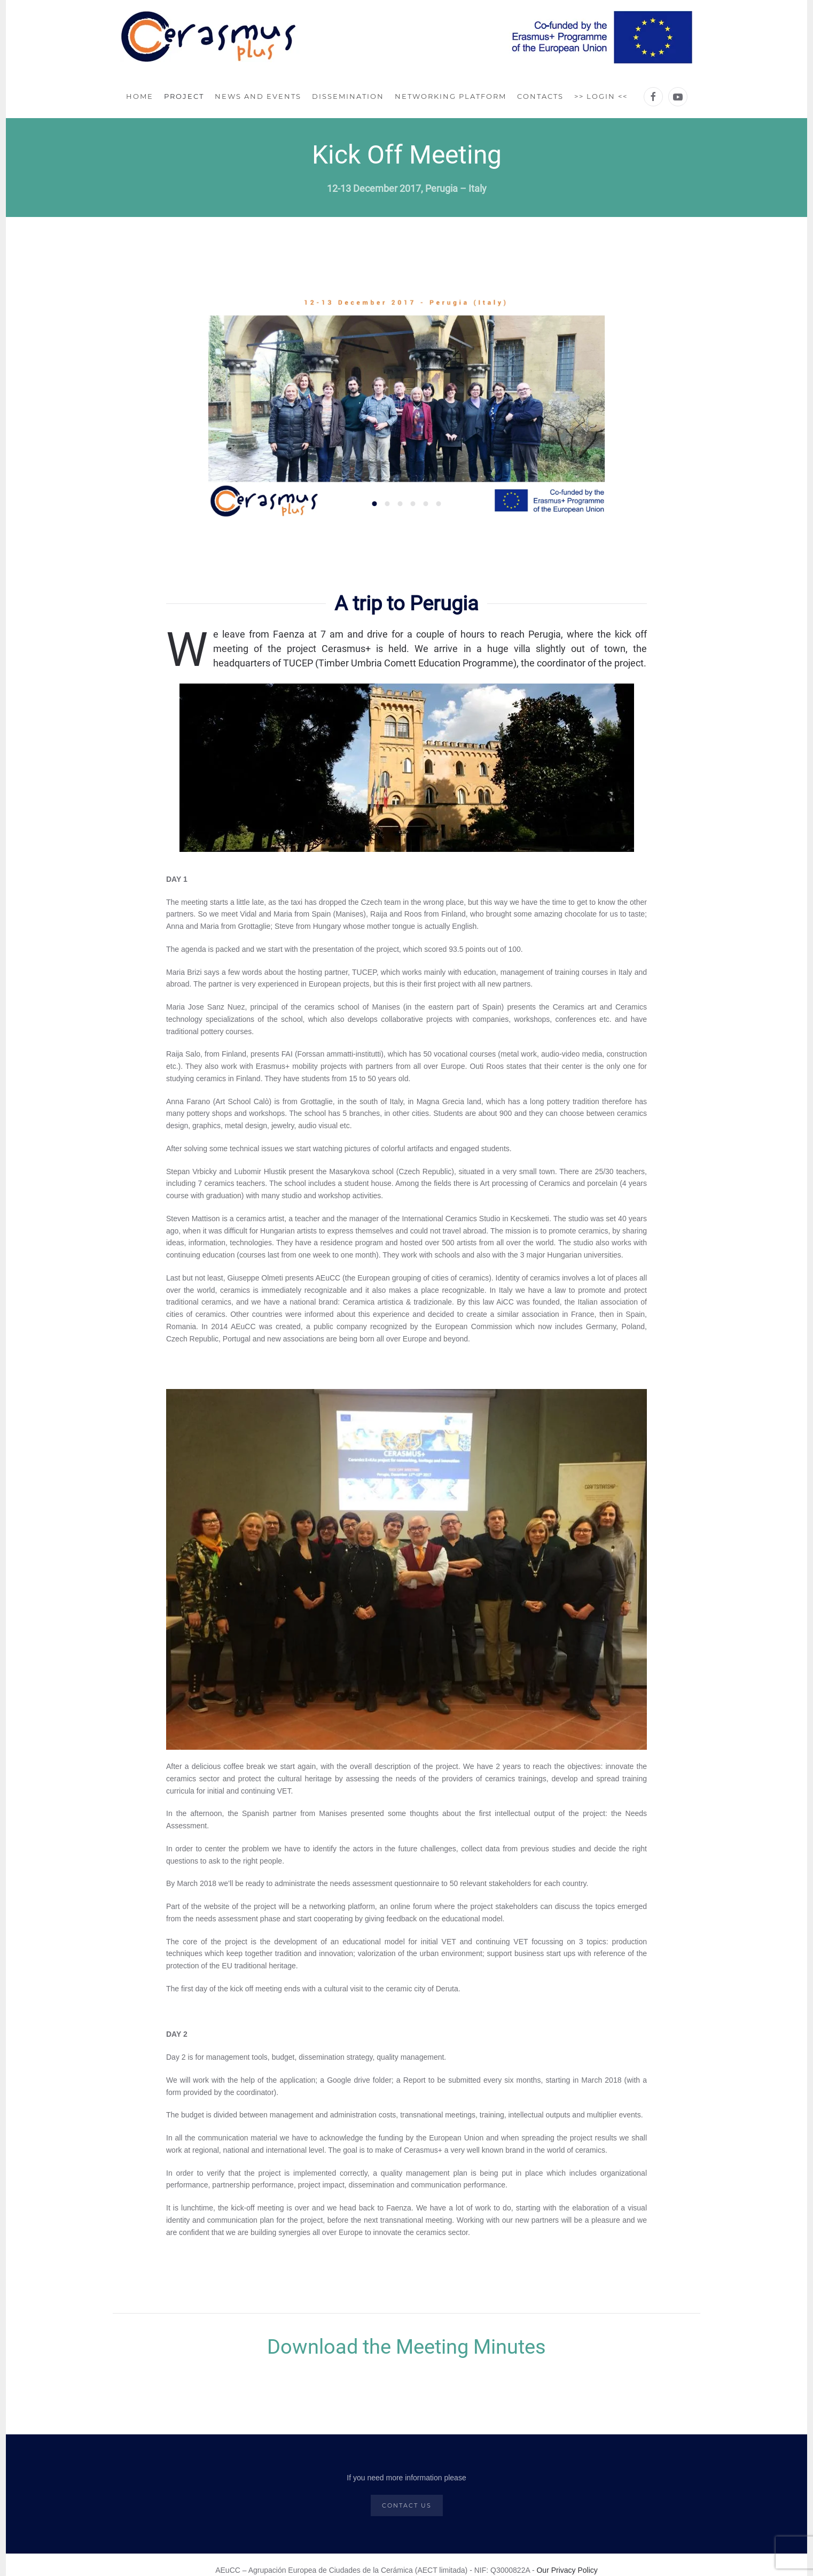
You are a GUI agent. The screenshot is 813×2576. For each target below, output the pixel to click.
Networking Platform (450, 96)
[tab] (374, 503)
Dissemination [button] (348, 96)
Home (139, 96)
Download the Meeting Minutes (406, 2346)
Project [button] (184, 96)
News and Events (258, 96)
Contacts (540, 96)
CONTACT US (407, 2505)
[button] (226, 404)
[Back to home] (406, 38)
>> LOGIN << (601, 96)
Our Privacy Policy (566, 2570)
